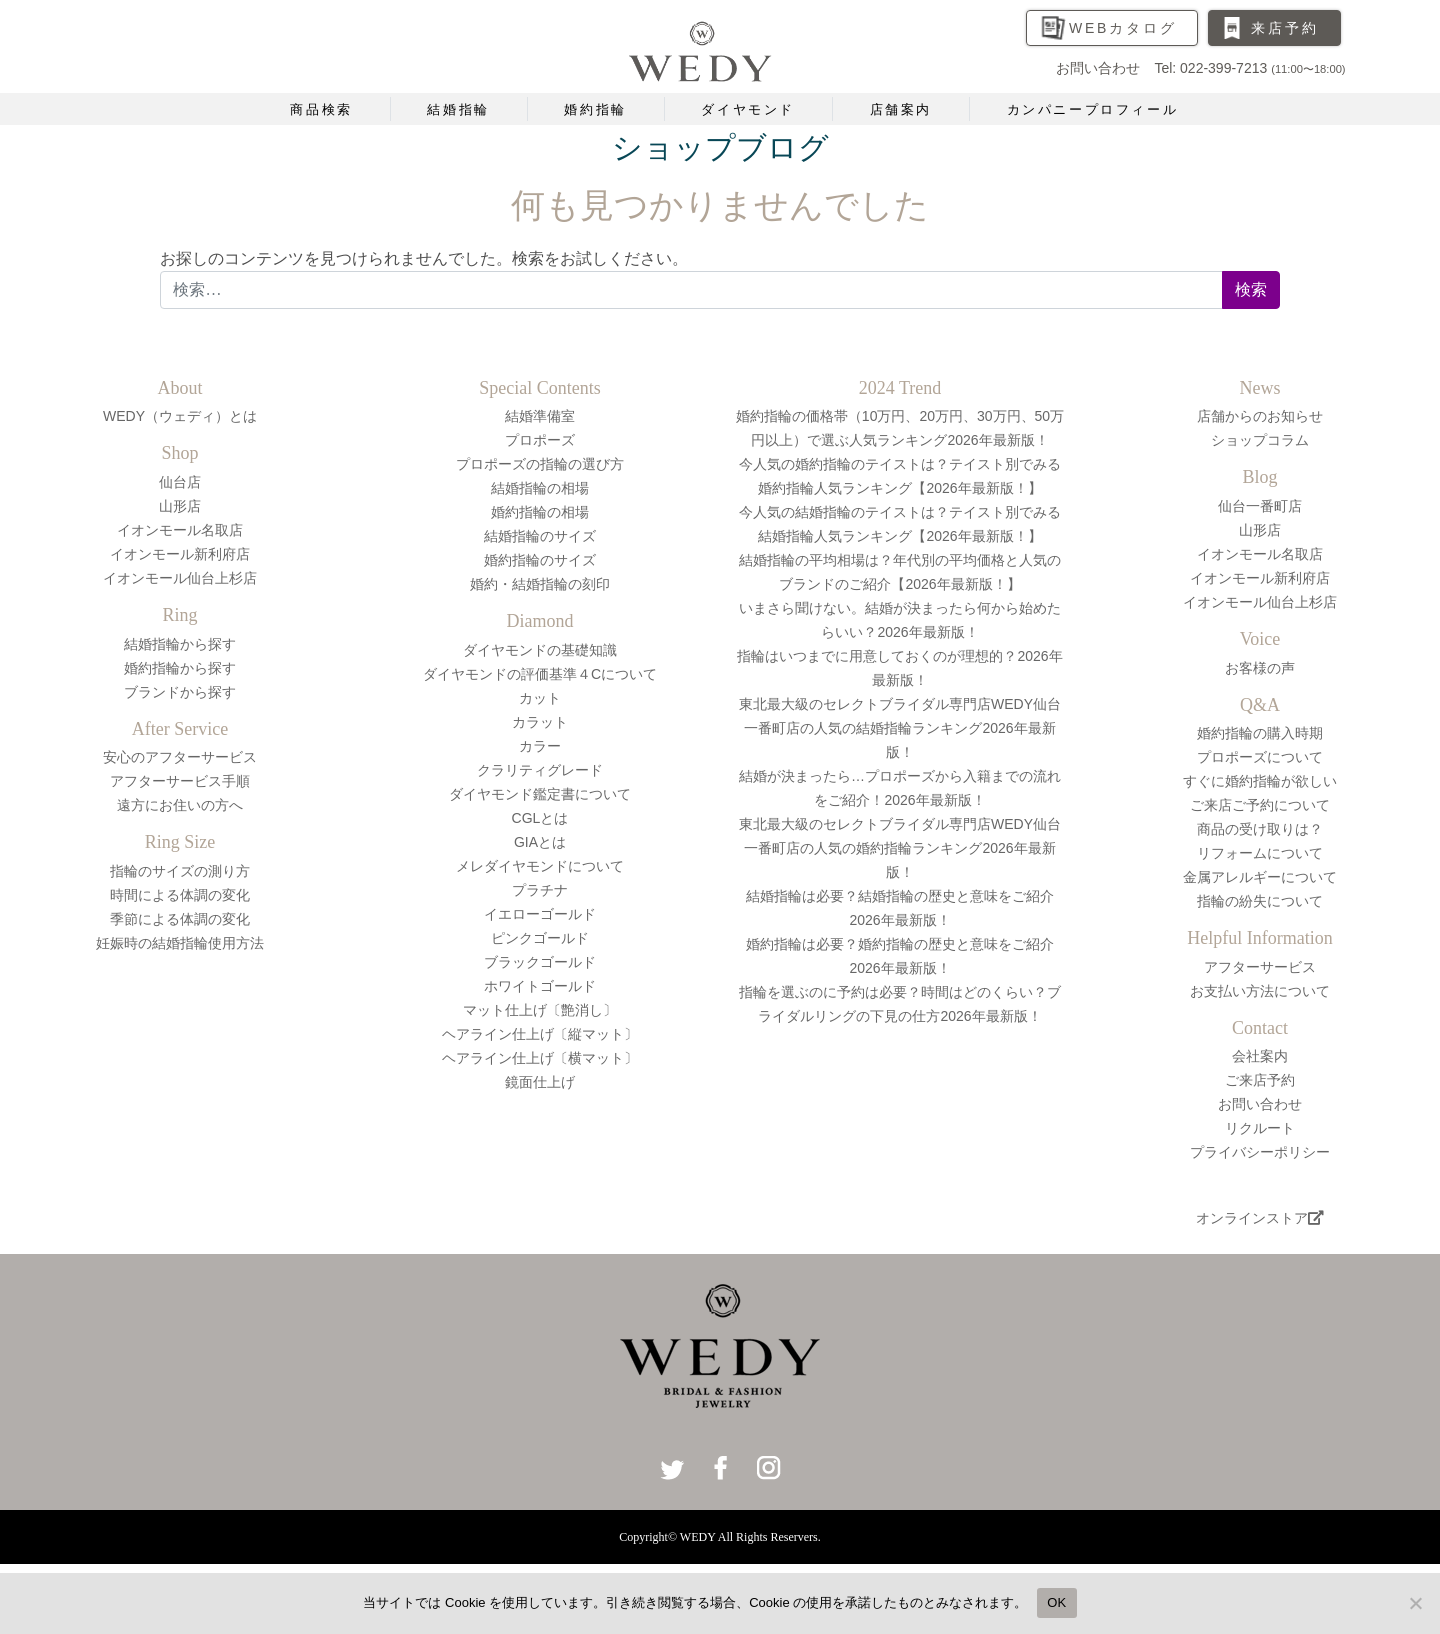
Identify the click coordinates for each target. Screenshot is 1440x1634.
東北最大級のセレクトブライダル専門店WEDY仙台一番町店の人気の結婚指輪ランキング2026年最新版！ (900, 728)
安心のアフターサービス (180, 757)
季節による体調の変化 (180, 919)
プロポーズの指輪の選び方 (540, 464)
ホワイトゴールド (540, 986)
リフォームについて (1260, 853)
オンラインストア (1260, 1218)
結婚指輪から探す (180, 644)
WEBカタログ (1123, 28)
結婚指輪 (458, 109)
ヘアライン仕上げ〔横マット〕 (540, 1058)
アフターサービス (1260, 967)
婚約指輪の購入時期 (1260, 733)
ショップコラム (1260, 440)
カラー (540, 746)
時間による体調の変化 (180, 895)
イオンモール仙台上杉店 (180, 578)
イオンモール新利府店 (180, 554)
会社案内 (1260, 1056)
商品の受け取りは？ (1260, 829)
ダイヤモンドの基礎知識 (540, 650)
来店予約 (1284, 28)
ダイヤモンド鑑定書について (540, 794)
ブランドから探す (180, 692)
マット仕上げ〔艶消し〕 (540, 1010)
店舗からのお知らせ (1260, 416)
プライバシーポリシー (1260, 1152)
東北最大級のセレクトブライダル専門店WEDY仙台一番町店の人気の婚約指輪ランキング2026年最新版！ (900, 848)
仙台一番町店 (1260, 506)
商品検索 (321, 109)
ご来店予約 (1260, 1080)
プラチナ (540, 890)
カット (540, 698)
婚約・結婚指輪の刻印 (540, 584)
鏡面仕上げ (540, 1082)
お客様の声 (1260, 668)
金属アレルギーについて (1260, 877)
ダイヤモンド (748, 109)
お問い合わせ (1260, 1104)
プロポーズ (540, 440)
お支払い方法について (1260, 991)
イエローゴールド (540, 914)
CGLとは (540, 818)
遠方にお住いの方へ (180, 805)
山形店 (180, 506)
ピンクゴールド (540, 938)
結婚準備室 (540, 416)
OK (1056, 1602)
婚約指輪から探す (180, 668)
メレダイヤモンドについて (540, 866)
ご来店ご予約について (1260, 805)
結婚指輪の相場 (540, 488)
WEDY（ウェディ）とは (180, 416)
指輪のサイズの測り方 (180, 871)
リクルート (1260, 1128)
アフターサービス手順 (180, 781)
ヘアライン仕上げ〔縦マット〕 (540, 1034)
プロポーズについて (1260, 757)
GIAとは (540, 842)
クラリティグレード (540, 770)
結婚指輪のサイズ (540, 536)
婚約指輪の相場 (540, 512)
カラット (540, 722)
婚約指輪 (595, 109)
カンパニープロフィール (1093, 109)
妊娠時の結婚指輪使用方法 (180, 943)
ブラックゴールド (540, 962)
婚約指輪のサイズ (540, 560)
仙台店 (180, 482)
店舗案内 (901, 109)
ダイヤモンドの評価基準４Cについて (540, 674)
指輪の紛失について (1260, 901)
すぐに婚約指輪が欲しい (1260, 781)
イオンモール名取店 (180, 530)
